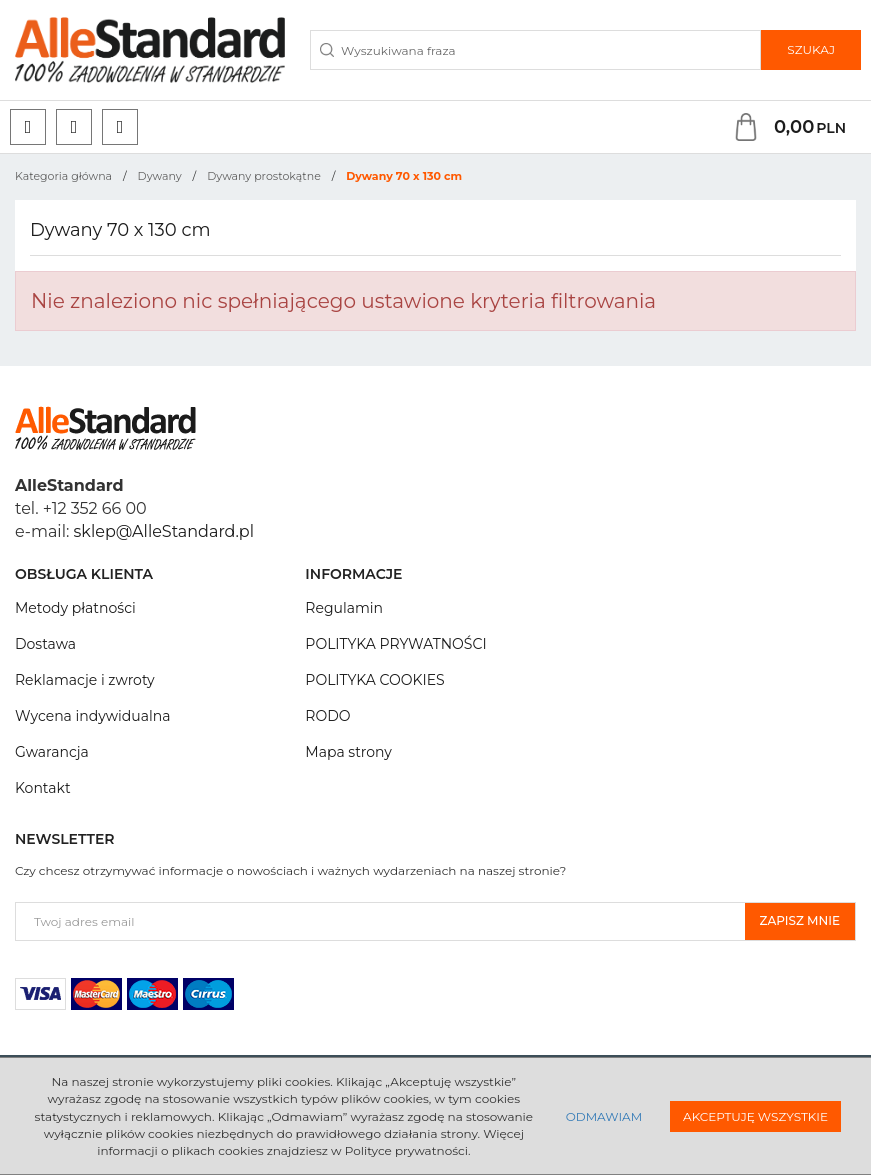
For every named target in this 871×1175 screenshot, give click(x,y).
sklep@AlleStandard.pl (164, 531)
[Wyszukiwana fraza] (535, 50)
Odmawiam (604, 1116)
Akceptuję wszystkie (755, 1116)
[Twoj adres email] (380, 921)
